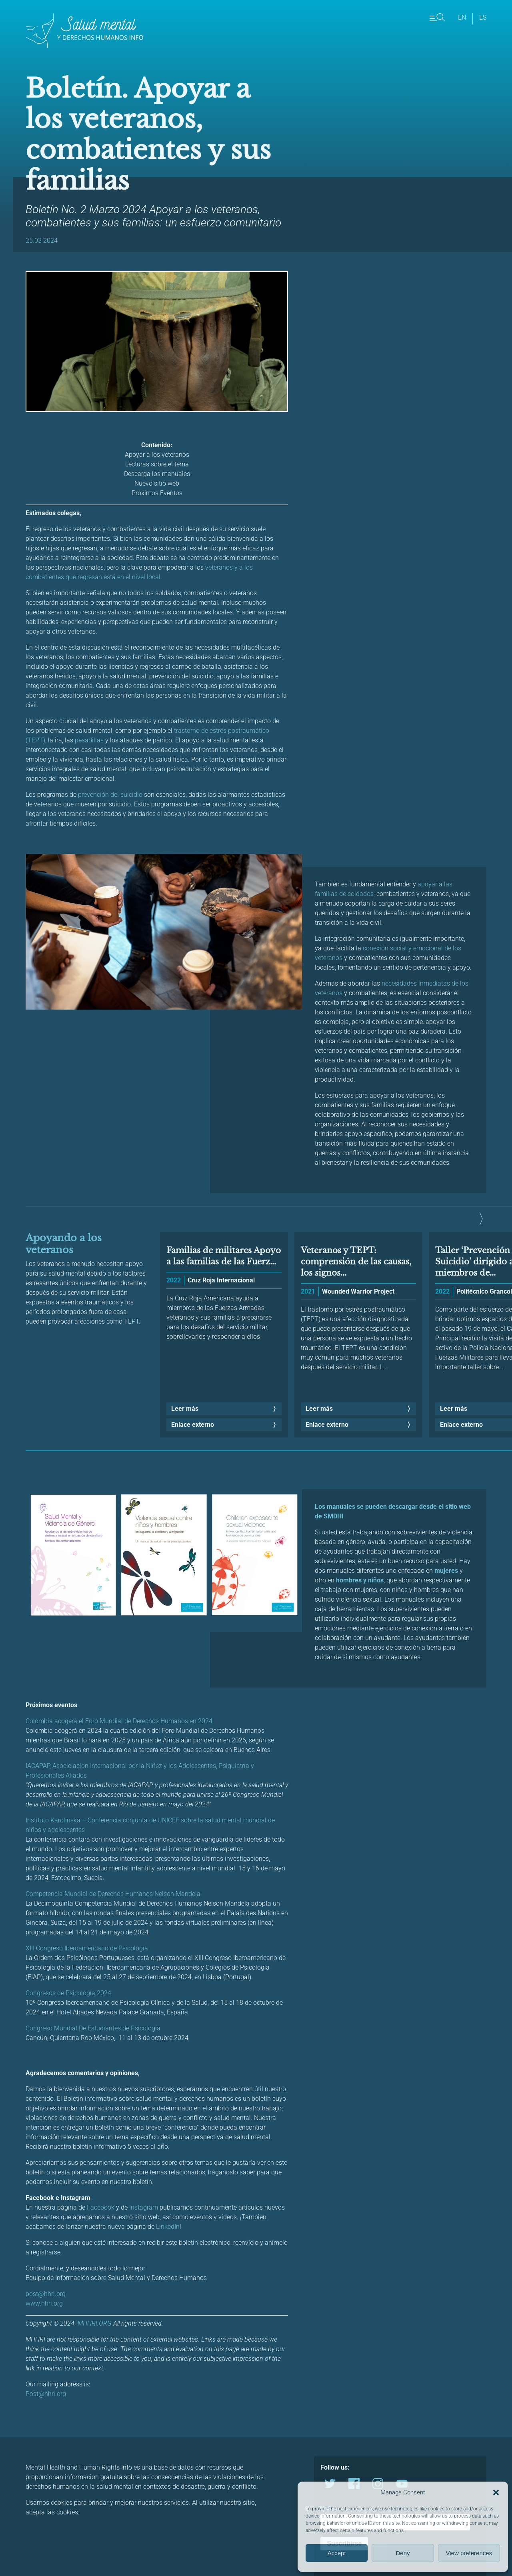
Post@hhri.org (46, 2394)
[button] (496, 2492)
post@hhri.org (46, 2294)
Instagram (143, 2207)
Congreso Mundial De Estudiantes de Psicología (94, 2028)
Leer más (184, 1408)
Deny (403, 2553)
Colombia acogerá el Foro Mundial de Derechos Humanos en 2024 (119, 1721)
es (482, 17)
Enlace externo (192, 1424)
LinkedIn (168, 2226)
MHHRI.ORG (95, 2323)
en (462, 17)
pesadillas (89, 740)
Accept (337, 2553)
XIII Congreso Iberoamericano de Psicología (87, 1948)
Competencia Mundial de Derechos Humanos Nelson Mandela (113, 1894)
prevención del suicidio (109, 794)
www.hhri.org (44, 2303)
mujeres (446, 1570)
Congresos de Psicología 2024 (68, 1993)
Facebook (100, 2207)
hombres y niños (360, 1580)
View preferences (469, 2553)
